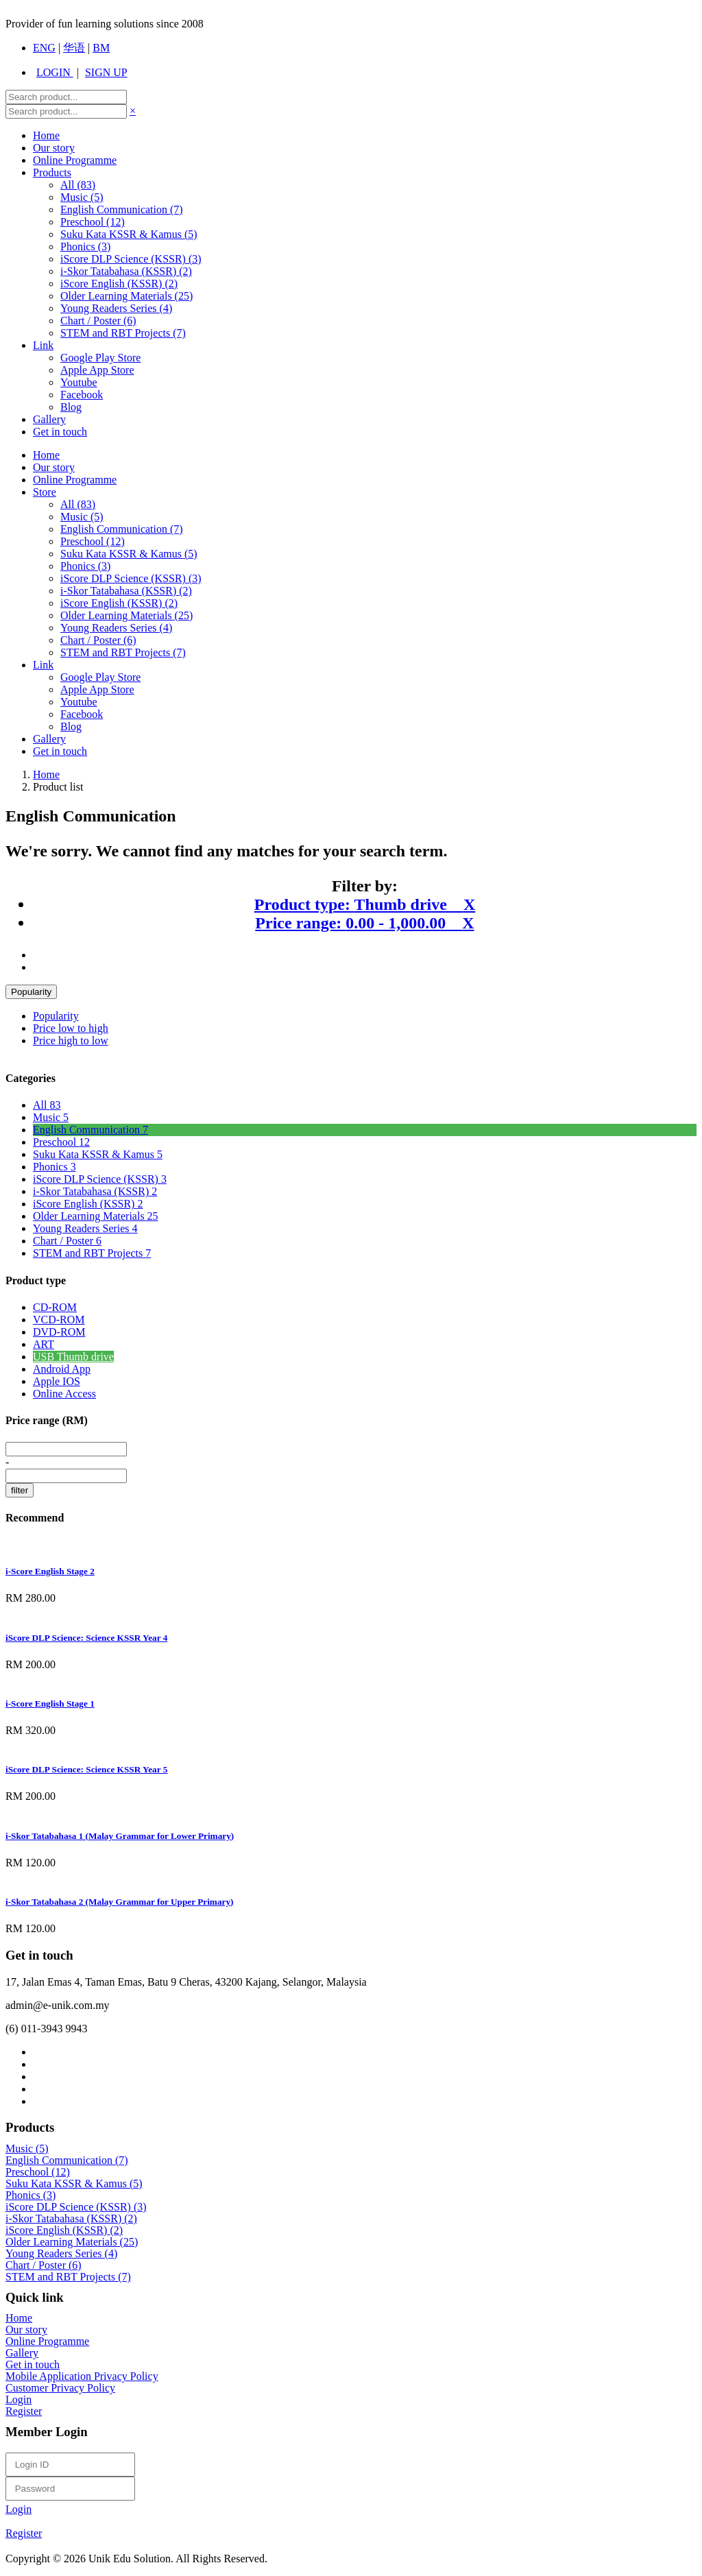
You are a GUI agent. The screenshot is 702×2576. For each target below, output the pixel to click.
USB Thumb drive (73, 1356)
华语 (74, 47)
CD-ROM (55, 1307)
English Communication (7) (121, 209)
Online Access (64, 1393)
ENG (44, 47)
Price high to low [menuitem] (70, 1040)
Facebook (81, 394)
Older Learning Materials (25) (126, 296)
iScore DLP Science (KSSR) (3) (131, 259)
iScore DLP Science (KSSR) (100, 1179)
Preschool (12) (92, 222)
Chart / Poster (67, 1241)
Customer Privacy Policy (60, 2388)
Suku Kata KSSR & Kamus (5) (128, 234)
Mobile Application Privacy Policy (81, 2376)
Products (52, 172)
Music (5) (82, 197)
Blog (71, 407)
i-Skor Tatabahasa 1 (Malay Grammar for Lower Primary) (119, 1836)
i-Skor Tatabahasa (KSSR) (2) (126, 271)
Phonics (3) (85, 246)
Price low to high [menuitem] (70, 1028)
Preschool (61, 1142)
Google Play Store (100, 357)
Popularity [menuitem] (56, 1016)
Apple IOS (56, 1381)
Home (46, 135)
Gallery (49, 419)
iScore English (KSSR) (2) (119, 283)
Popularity (31, 992)
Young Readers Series (85, 1228)
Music (51, 1117)
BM (101, 47)
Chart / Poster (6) (98, 320)
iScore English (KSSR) (88, 1203)
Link (43, 345)
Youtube (78, 382)
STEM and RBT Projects (92, 1253)
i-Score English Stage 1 (50, 1703)
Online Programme (75, 160)
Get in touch (60, 431)
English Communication (90, 1129)
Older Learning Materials (95, 1216)
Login (18, 2399)
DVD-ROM (59, 1332)
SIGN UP (106, 72)
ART (43, 1344)
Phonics (54, 1166)
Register (23, 2411)
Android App (61, 1369)
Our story (54, 148)
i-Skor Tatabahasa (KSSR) (95, 1191)
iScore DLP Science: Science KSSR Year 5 (86, 1769)
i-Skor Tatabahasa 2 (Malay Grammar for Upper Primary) (119, 1902)
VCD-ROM (59, 1319)
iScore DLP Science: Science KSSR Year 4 (86, 1638)
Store (44, 492)
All (77, 185)
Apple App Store (97, 370)
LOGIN (54, 72)
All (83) (77, 504)
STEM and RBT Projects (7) (123, 333)
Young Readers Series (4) (116, 308)
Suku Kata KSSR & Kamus (97, 1154)
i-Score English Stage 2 (50, 1571)
